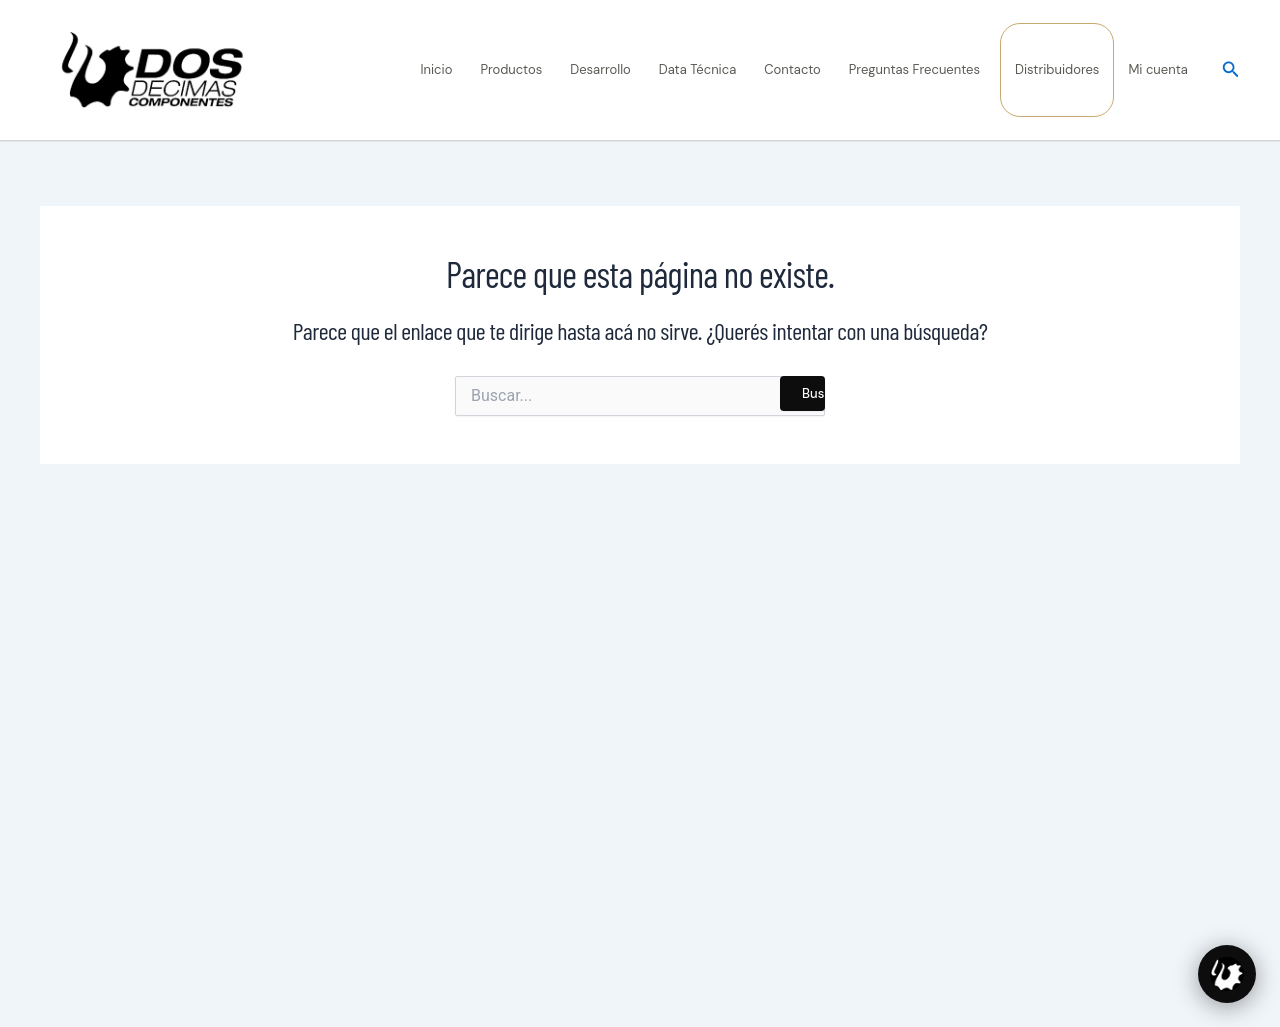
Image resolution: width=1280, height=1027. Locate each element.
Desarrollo (600, 69)
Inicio (437, 69)
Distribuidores (1057, 69)
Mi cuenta (1157, 69)
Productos (511, 69)
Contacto (792, 69)
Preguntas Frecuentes (914, 69)
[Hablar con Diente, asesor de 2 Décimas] (1227, 974)
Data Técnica (698, 69)
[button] (1231, 70)
